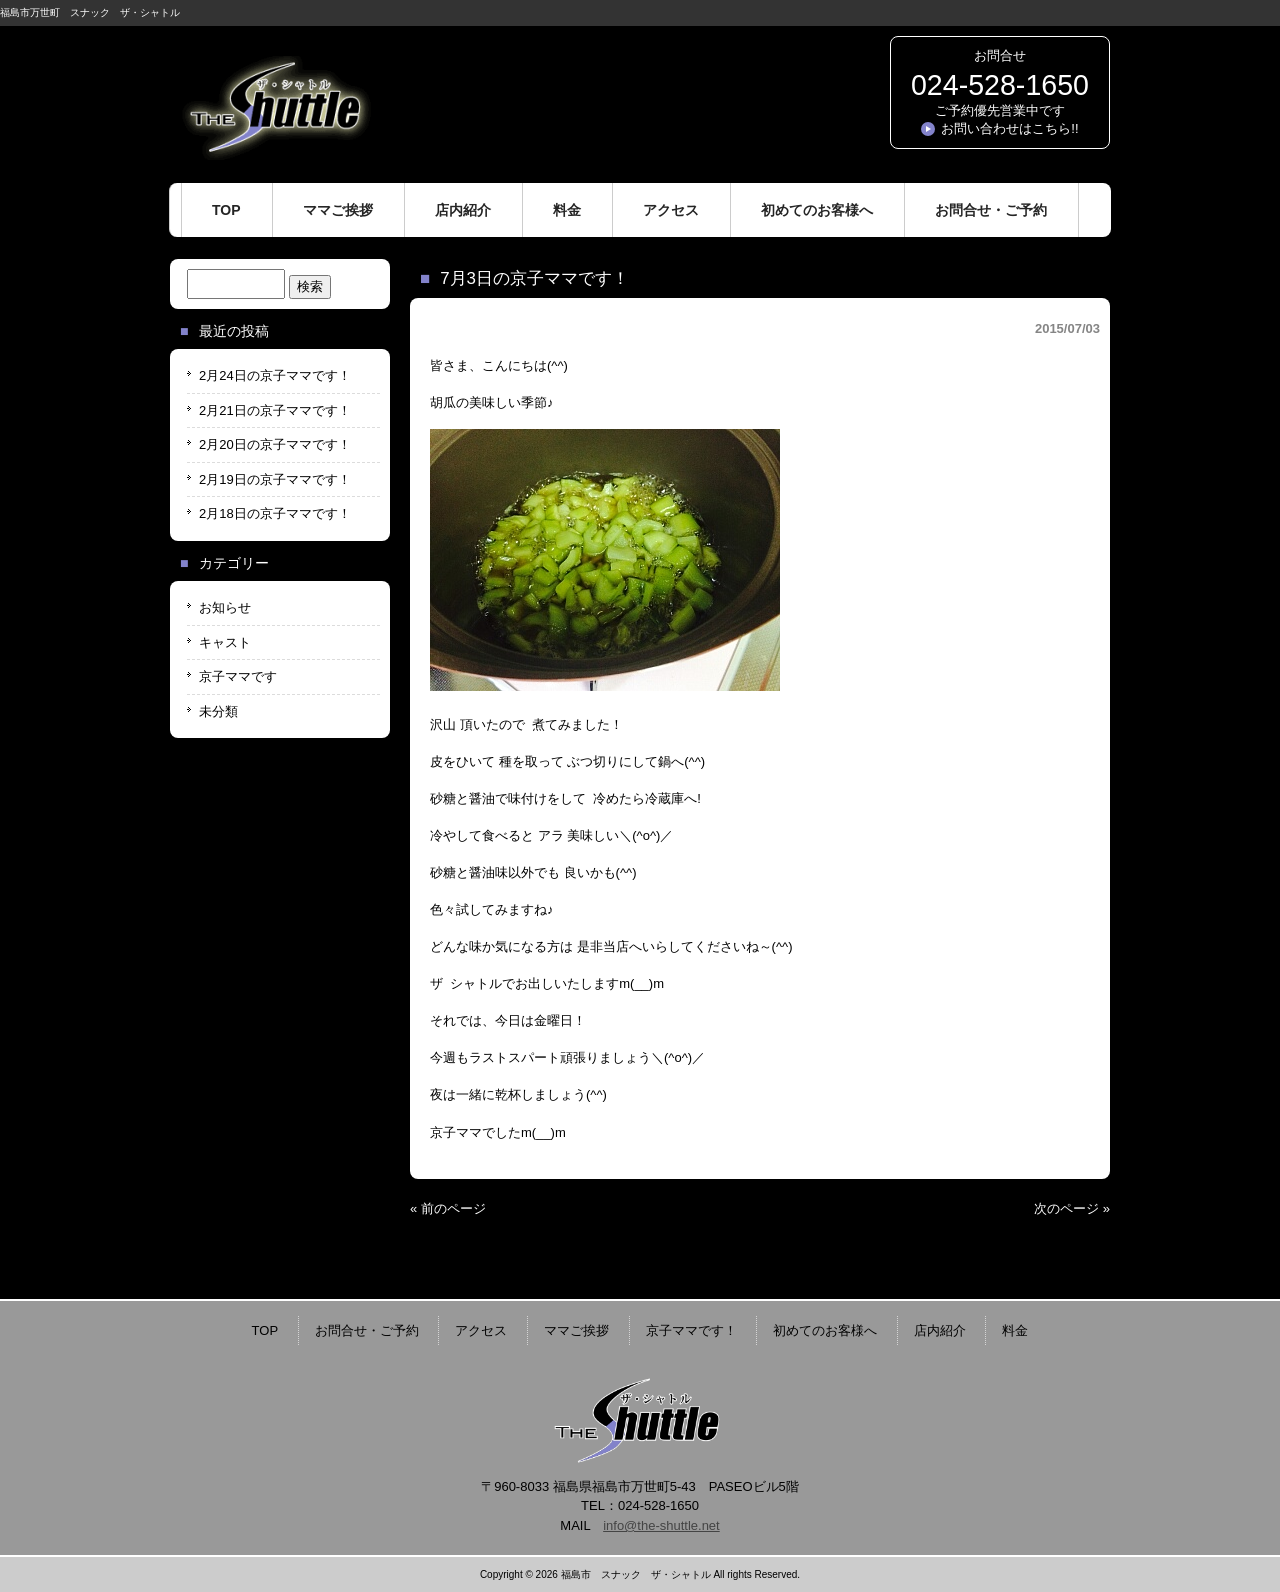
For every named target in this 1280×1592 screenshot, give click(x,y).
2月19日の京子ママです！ (275, 479)
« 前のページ (448, 1208)
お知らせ (225, 607)
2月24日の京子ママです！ (275, 375)
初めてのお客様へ (825, 1330)
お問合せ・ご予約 (367, 1330)
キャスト (225, 642)
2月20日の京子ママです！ (275, 444)
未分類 (218, 711)
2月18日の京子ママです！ (275, 513)
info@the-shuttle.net (661, 1525)
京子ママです (238, 676)
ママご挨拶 (576, 1330)
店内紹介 (940, 1330)
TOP (265, 1330)
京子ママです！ (691, 1330)
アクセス (481, 1330)
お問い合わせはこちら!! (1009, 128)
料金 (1015, 1330)
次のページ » (1072, 1208)
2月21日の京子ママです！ (275, 410)
